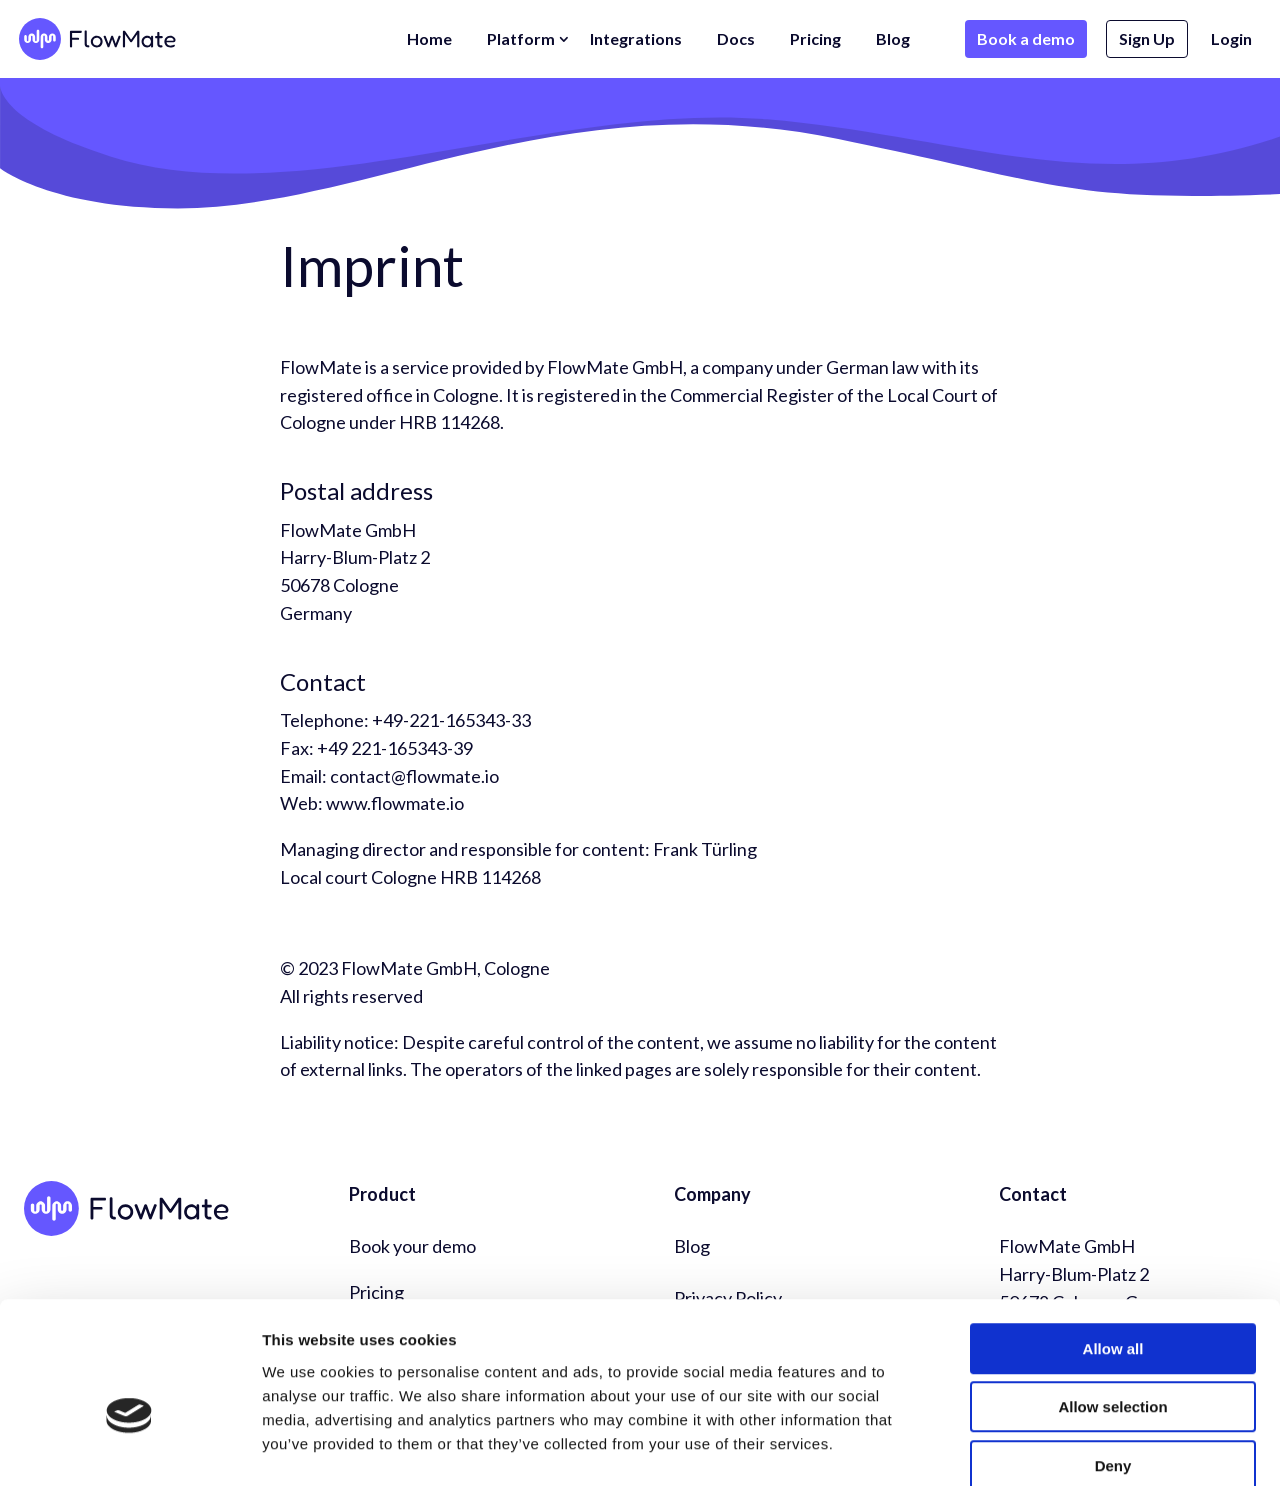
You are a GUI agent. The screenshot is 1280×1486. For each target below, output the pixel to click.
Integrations (636, 38)
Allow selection (1112, 1300)
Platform (521, 38)
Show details (1049, 1446)
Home (429, 38)
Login (1231, 38)
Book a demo (1026, 38)
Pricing (815, 38)
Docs (736, 38)
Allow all (1113, 1241)
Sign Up (1147, 38)
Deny (1113, 1358)
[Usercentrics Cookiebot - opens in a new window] (129, 1447)
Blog (893, 38)
